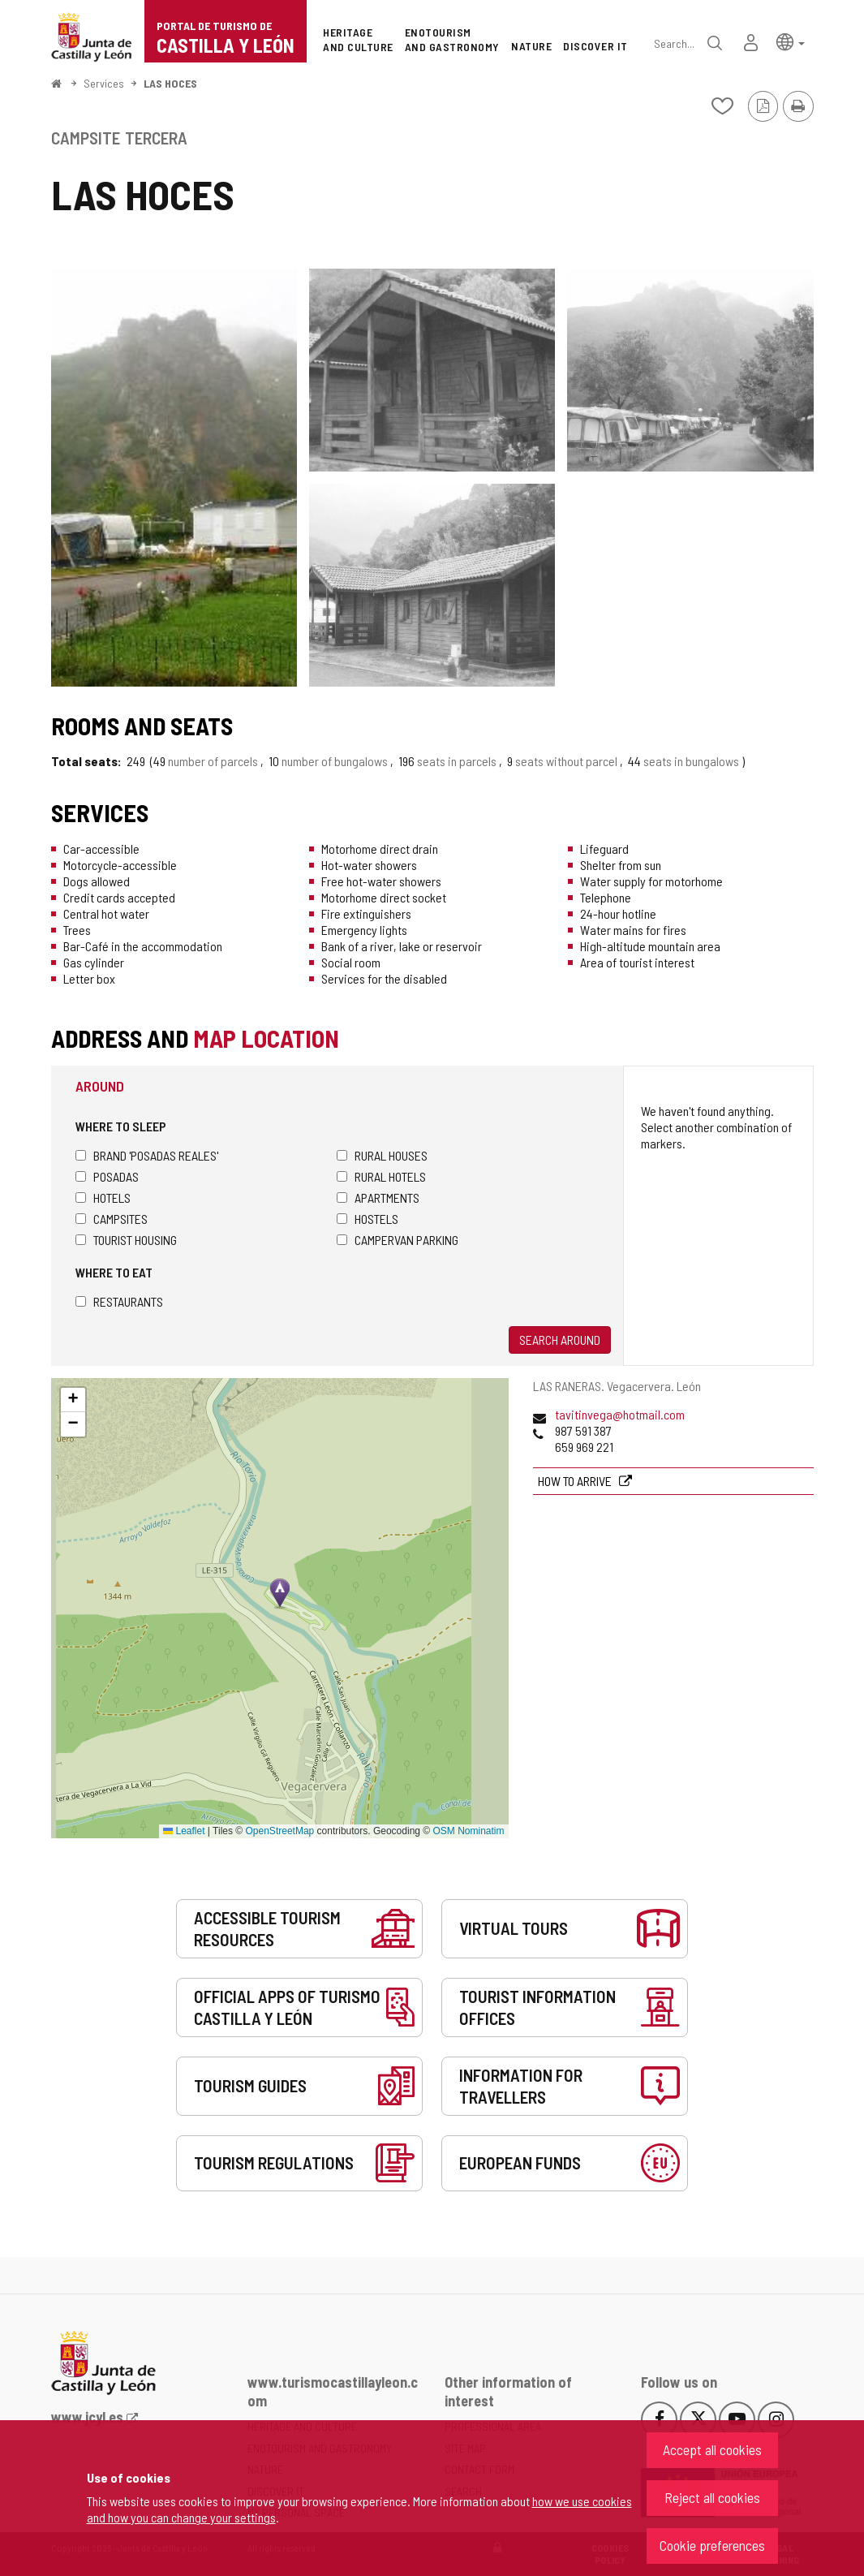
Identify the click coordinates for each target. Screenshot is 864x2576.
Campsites (111, 1218)
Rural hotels (381, 1176)
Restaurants (119, 1301)
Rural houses (382, 1155)
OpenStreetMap (280, 1831)
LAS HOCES (170, 83)
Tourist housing (126, 1239)
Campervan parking (397, 1239)
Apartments (378, 1197)
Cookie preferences (712, 2545)
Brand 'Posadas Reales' (146, 1155)
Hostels (367, 1218)
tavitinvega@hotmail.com (620, 1414)
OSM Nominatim (468, 1831)
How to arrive (576, 1480)
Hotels (103, 1197)
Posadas (107, 1176)
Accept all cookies (712, 2449)
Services (104, 83)
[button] (790, 41)
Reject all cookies (712, 2497)
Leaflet (183, 1831)
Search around (559, 1339)
